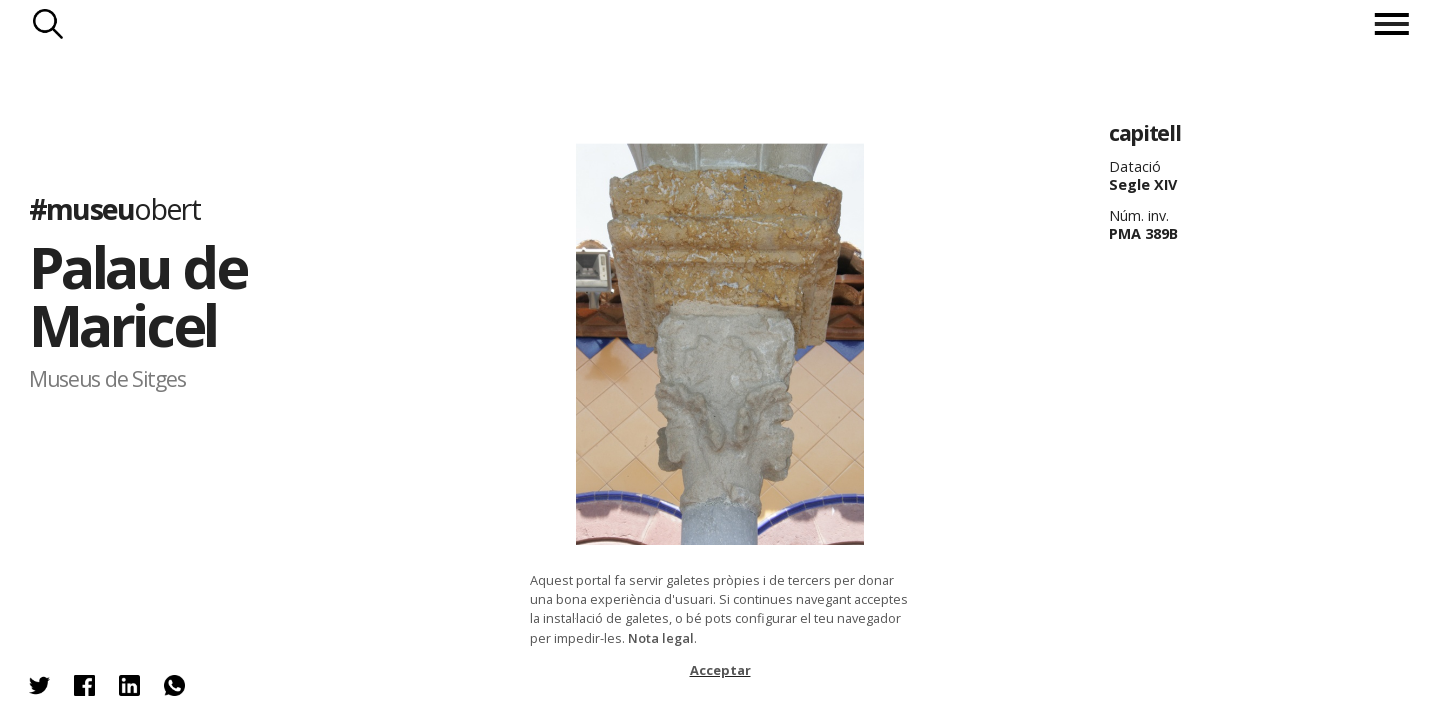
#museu (114, 207)
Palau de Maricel (137, 295)
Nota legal (661, 638)
